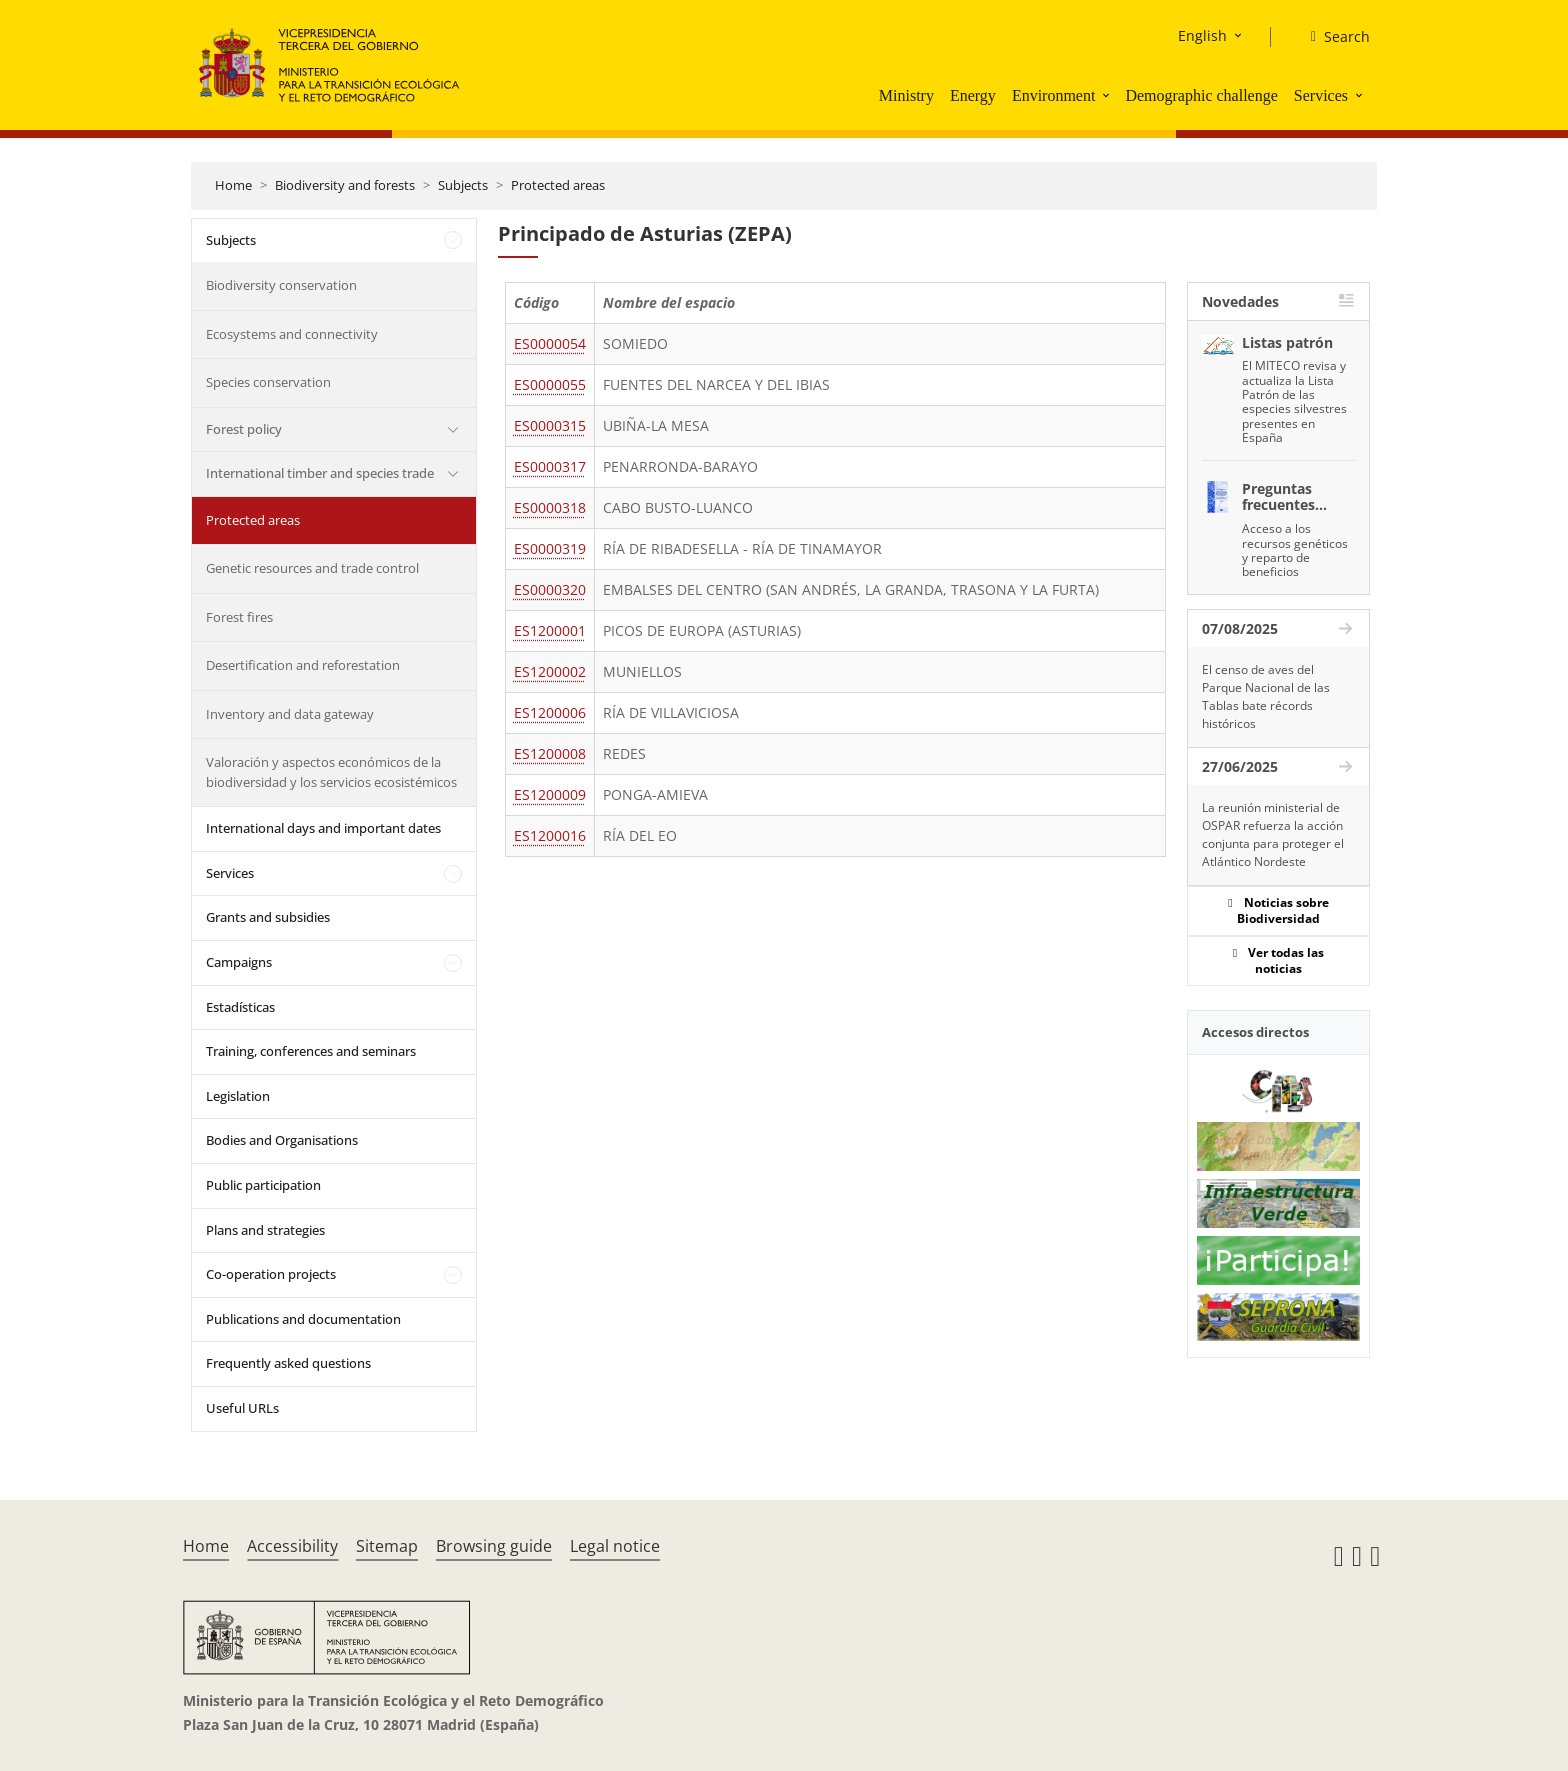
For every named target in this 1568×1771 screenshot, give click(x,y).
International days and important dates (323, 828)
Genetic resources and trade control (312, 568)
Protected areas (558, 185)
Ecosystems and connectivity (292, 334)
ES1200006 (550, 712)
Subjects (463, 185)
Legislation (238, 1096)
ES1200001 (550, 630)
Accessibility (292, 1546)
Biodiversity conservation (281, 285)
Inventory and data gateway (290, 714)
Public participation (263, 1185)
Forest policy (244, 429)
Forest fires (239, 617)
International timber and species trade (320, 473)
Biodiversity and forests (345, 185)
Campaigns (239, 962)
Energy (973, 95)
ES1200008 (550, 753)
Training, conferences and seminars (311, 1051)
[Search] (1332, 37)
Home (233, 185)
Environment (1054, 95)
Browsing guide (494, 1546)
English (1202, 35)
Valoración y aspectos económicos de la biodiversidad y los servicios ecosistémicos (331, 772)
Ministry (906, 95)
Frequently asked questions (288, 1363)
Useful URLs (242, 1408)
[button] (1108, 95)
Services (1321, 95)
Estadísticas (240, 1007)
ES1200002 (550, 671)
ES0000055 (550, 384)
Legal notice (615, 1546)
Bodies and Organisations (282, 1140)
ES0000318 (550, 507)
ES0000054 (550, 343)
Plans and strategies (265, 1230)
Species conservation (268, 382)
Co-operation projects (271, 1274)
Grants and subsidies (268, 917)
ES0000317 (550, 466)
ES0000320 (550, 589)
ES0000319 (550, 548)
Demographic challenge (1201, 95)
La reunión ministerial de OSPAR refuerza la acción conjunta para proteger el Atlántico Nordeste (1273, 834)
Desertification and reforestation (303, 665)
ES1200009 (550, 794)
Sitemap (387, 1546)
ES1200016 (550, 835)
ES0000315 (550, 425)
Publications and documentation (303, 1319)
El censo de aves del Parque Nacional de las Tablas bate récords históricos (1266, 696)
